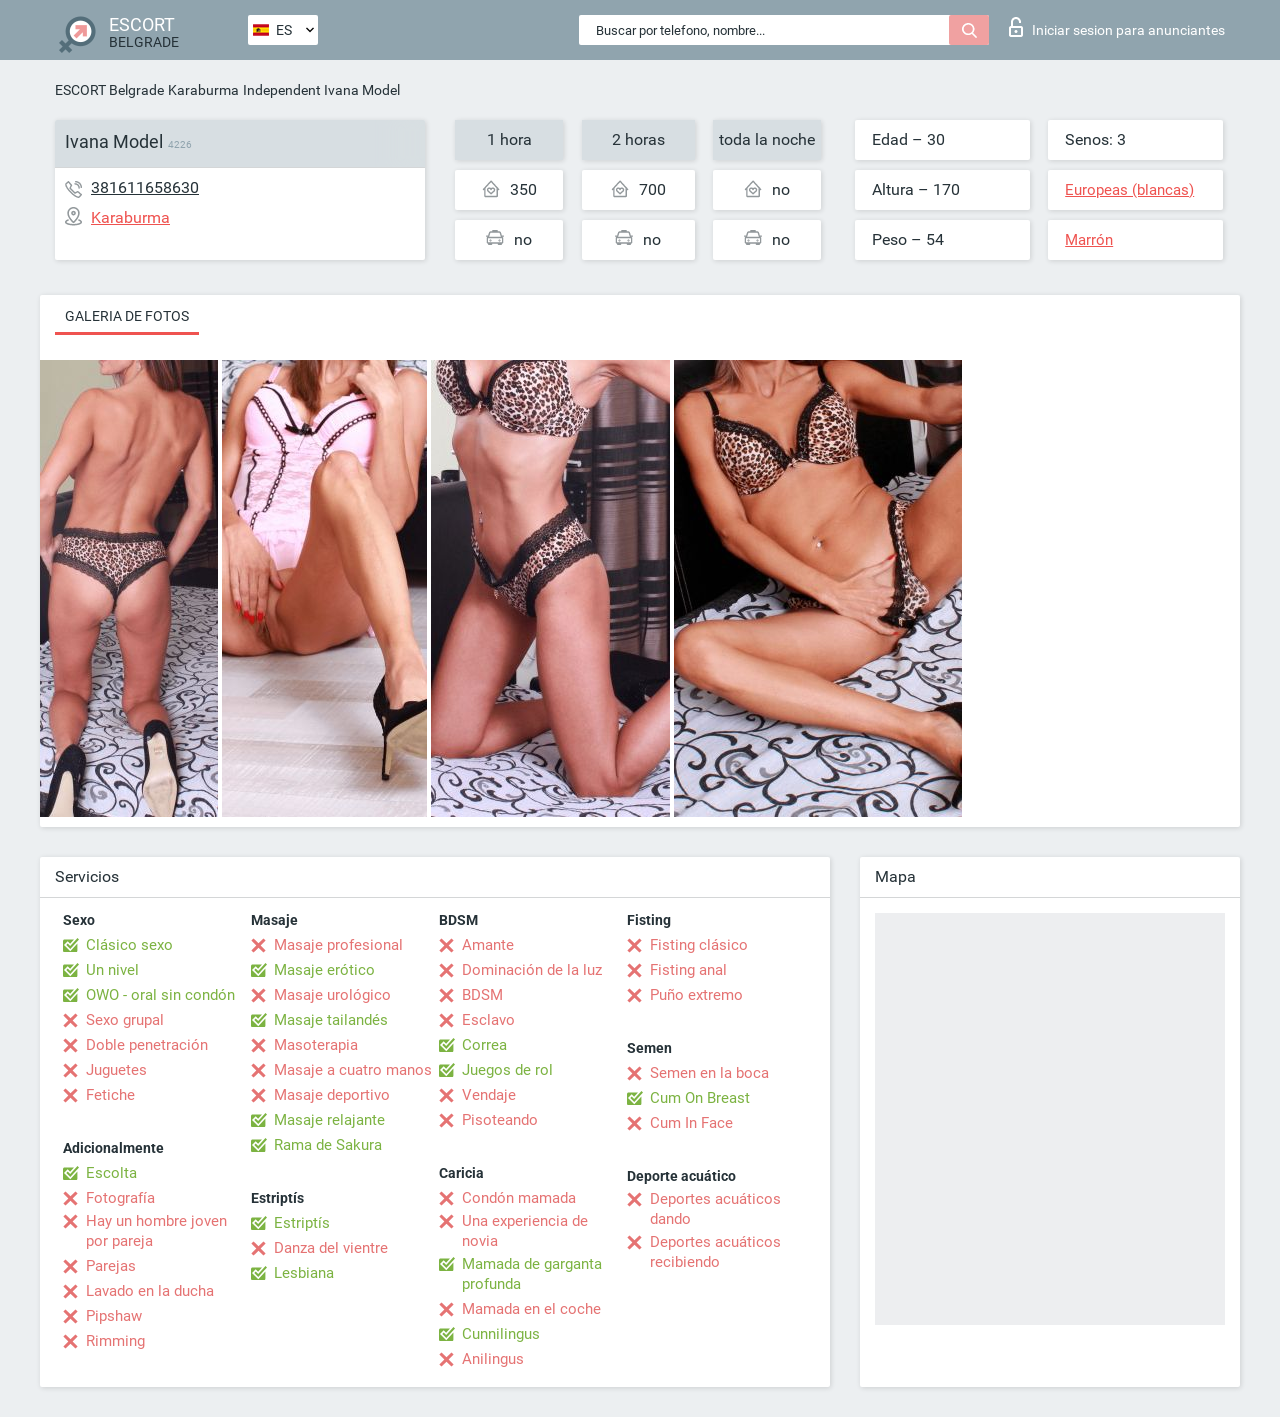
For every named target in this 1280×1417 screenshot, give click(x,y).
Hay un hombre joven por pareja (156, 1231)
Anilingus (493, 1359)
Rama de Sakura (328, 1145)
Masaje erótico (324, 970)
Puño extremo (696, 995)
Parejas (111, 1266)
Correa (484, 1045)
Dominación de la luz (532, 970)
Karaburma (203, 90)
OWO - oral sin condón (160, 995)
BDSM (482, 995)
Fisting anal (688, 970)
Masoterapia (316, 1045)
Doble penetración (147, 1045)
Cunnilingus (501, 1334)
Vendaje (489, 1095)
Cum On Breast (700, 1098)
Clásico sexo (129, 945)
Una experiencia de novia (525, 1231)
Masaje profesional (338, 945)
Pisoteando (500, 1120)
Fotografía (120, 1198)
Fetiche (110, 1095)
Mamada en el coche (531, 1309)
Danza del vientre (331, 1248)
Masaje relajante (329, 1120)
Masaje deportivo (332, 1095)
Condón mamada (519, 1198)
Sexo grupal (125, 1020)
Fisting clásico (699, 945)
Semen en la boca (709, 1073)
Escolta (111, 1173)
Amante (488, 945)
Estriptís (302, 1223)
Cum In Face (691, 1123)
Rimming (115, 1341)
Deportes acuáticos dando (715, 1209)
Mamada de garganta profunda (532, 1274)
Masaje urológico (332, 995)
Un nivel (112, 970)
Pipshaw (114, 1316)
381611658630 (145, 187)
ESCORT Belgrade (109, 90)
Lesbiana (304, 1273)
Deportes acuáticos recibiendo (715, 1252)
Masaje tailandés (331, 1020)
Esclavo (488, 1020)
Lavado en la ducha (150, 1291)
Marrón (1089, 240)
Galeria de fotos (127, 316)
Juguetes (116, 1070)
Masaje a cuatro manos (353, 1070)
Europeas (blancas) (1129, 190)
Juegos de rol (507, 1070)
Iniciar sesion (1117, 27)
